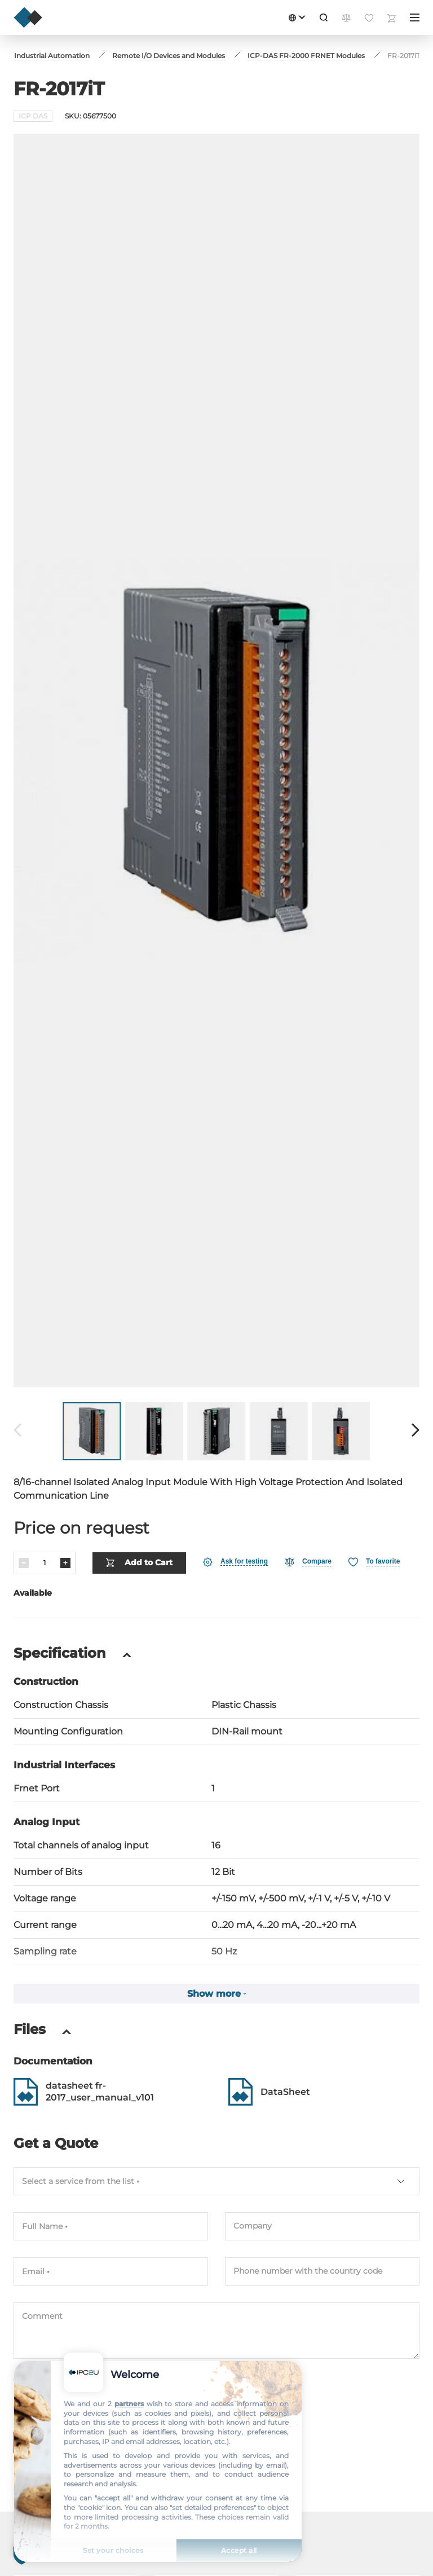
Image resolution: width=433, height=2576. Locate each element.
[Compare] (308, 1562)
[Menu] (414, 17)
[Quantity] (44, 1562)
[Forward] (415, 1431)
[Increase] (65, 1563)
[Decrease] (24, 1563)
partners (129, 2403)
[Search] (324, 17)
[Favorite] (374, 1562)
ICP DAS (33, 116)
